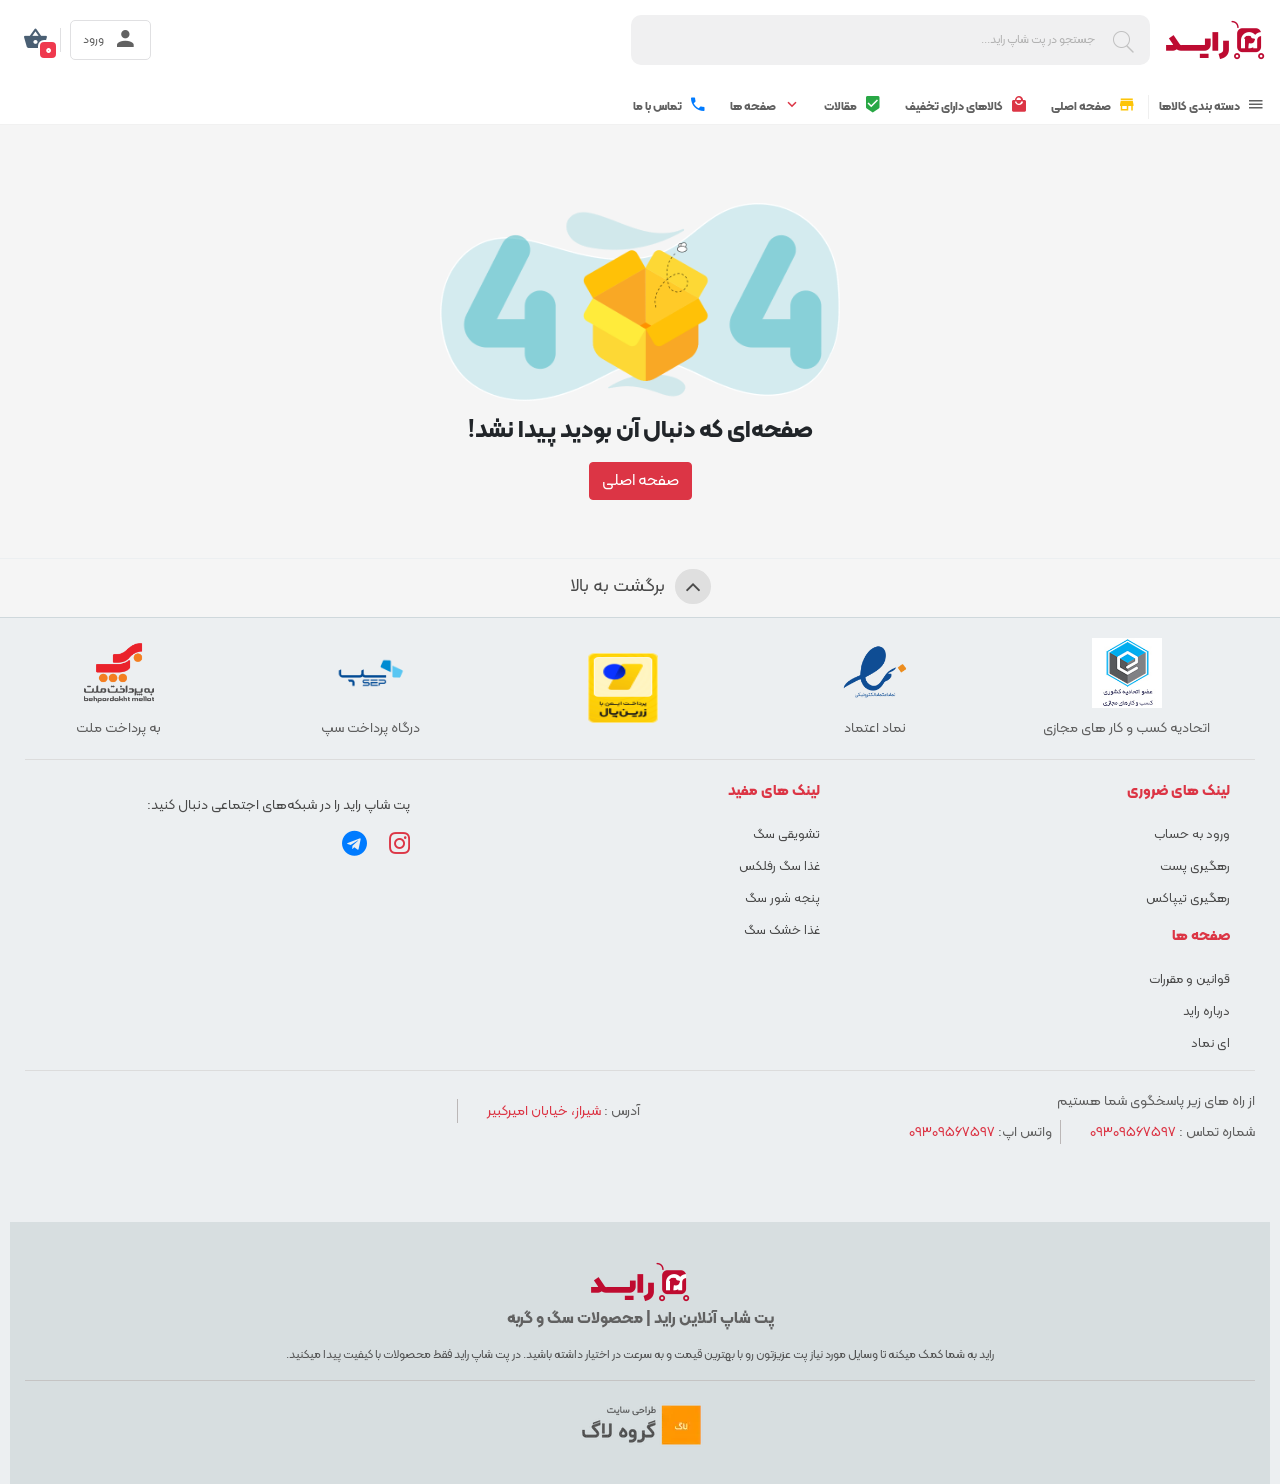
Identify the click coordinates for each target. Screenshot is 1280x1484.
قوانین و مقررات (1189, 980)
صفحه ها (765, 106)
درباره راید (1206, 1012)
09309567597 (1133, 1132)
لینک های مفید (774, 791)
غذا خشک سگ (782, 931)
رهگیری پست (1195, 867)
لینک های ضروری (1178, 791)
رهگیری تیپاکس (1188, 899)
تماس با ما (670, 106)
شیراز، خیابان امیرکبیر (544, 1111)
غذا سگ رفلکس (779, 867)
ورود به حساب (1192, 835)
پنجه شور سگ (782, 899)
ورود (110, 40)
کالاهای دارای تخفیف (966, 106)
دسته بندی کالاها (1212, 106)
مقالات (853, 106)
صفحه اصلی (1093, 106)
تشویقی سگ (786, 835)
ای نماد (1210, 1044)
